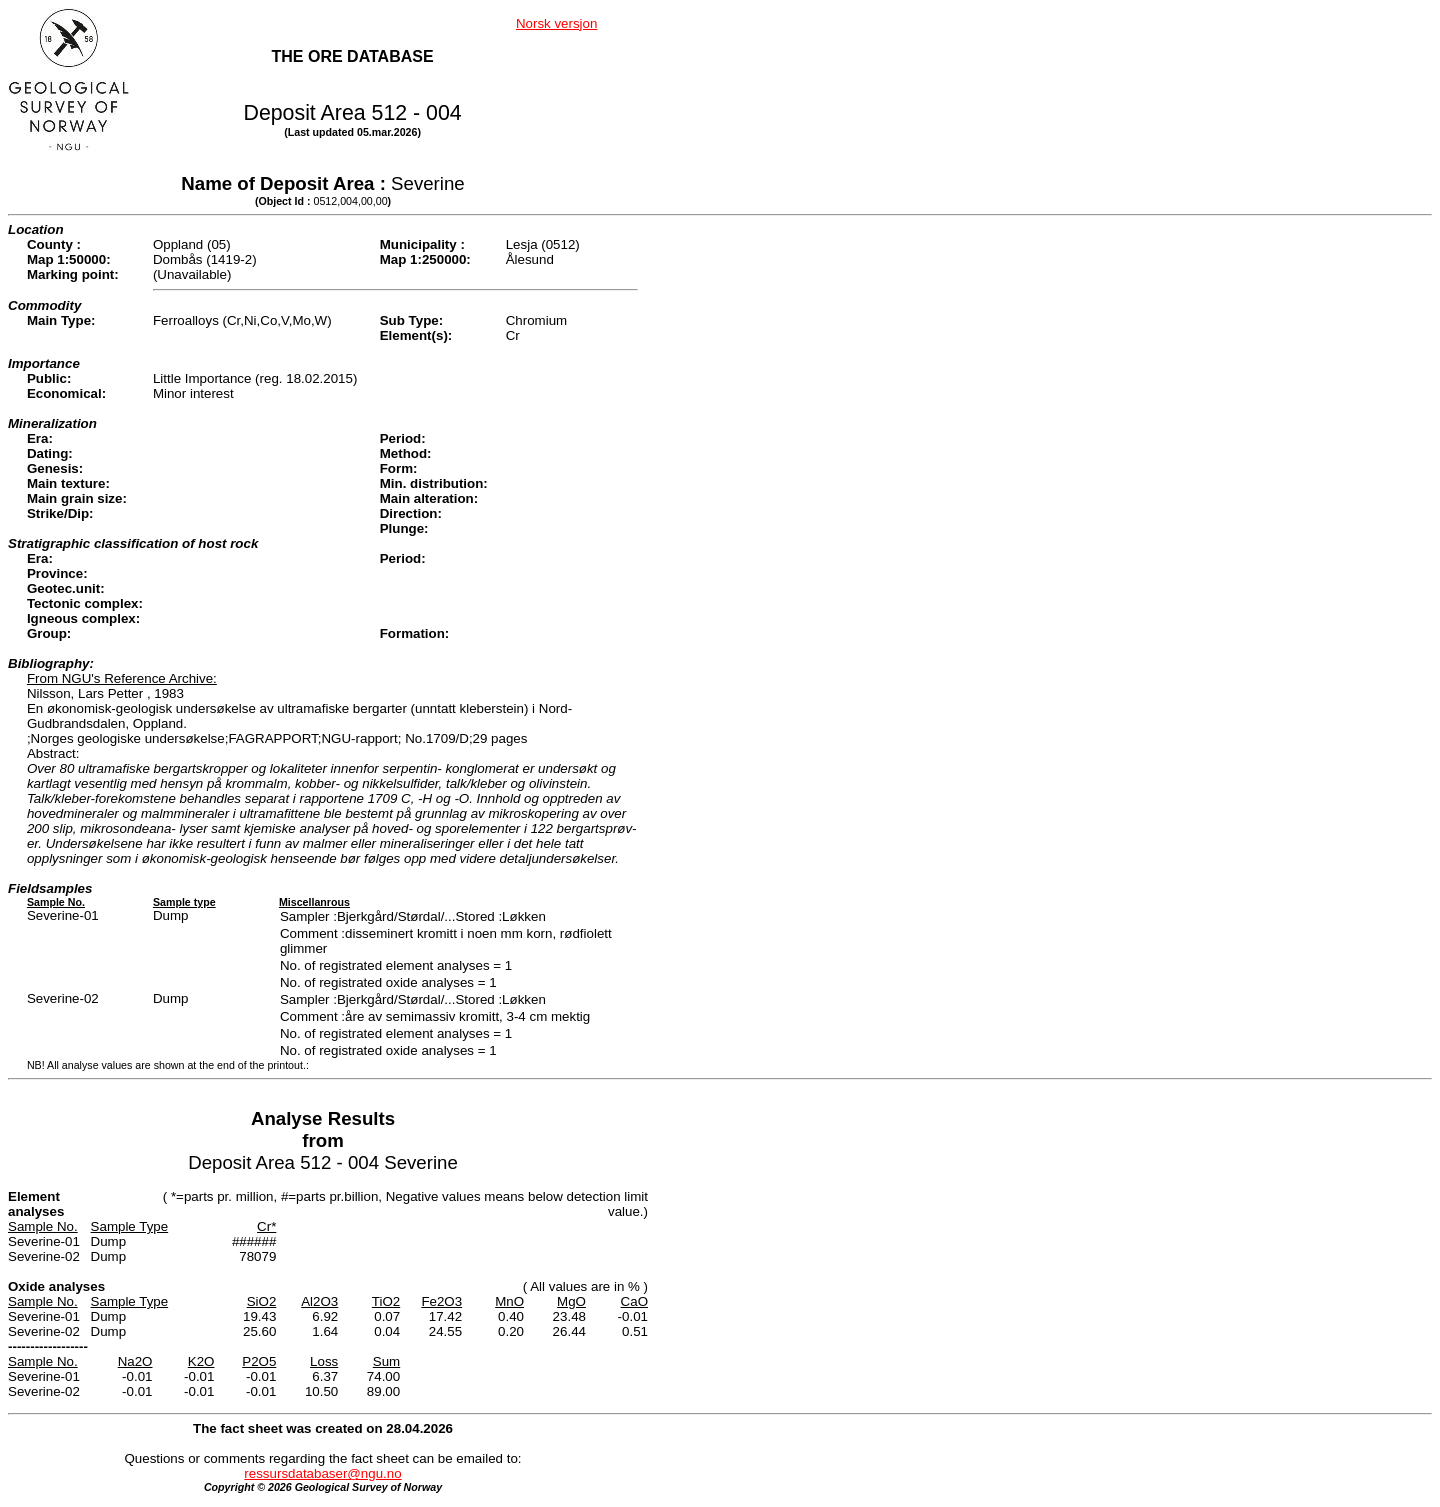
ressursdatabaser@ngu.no (322, 1473)
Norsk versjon (556, 23)
